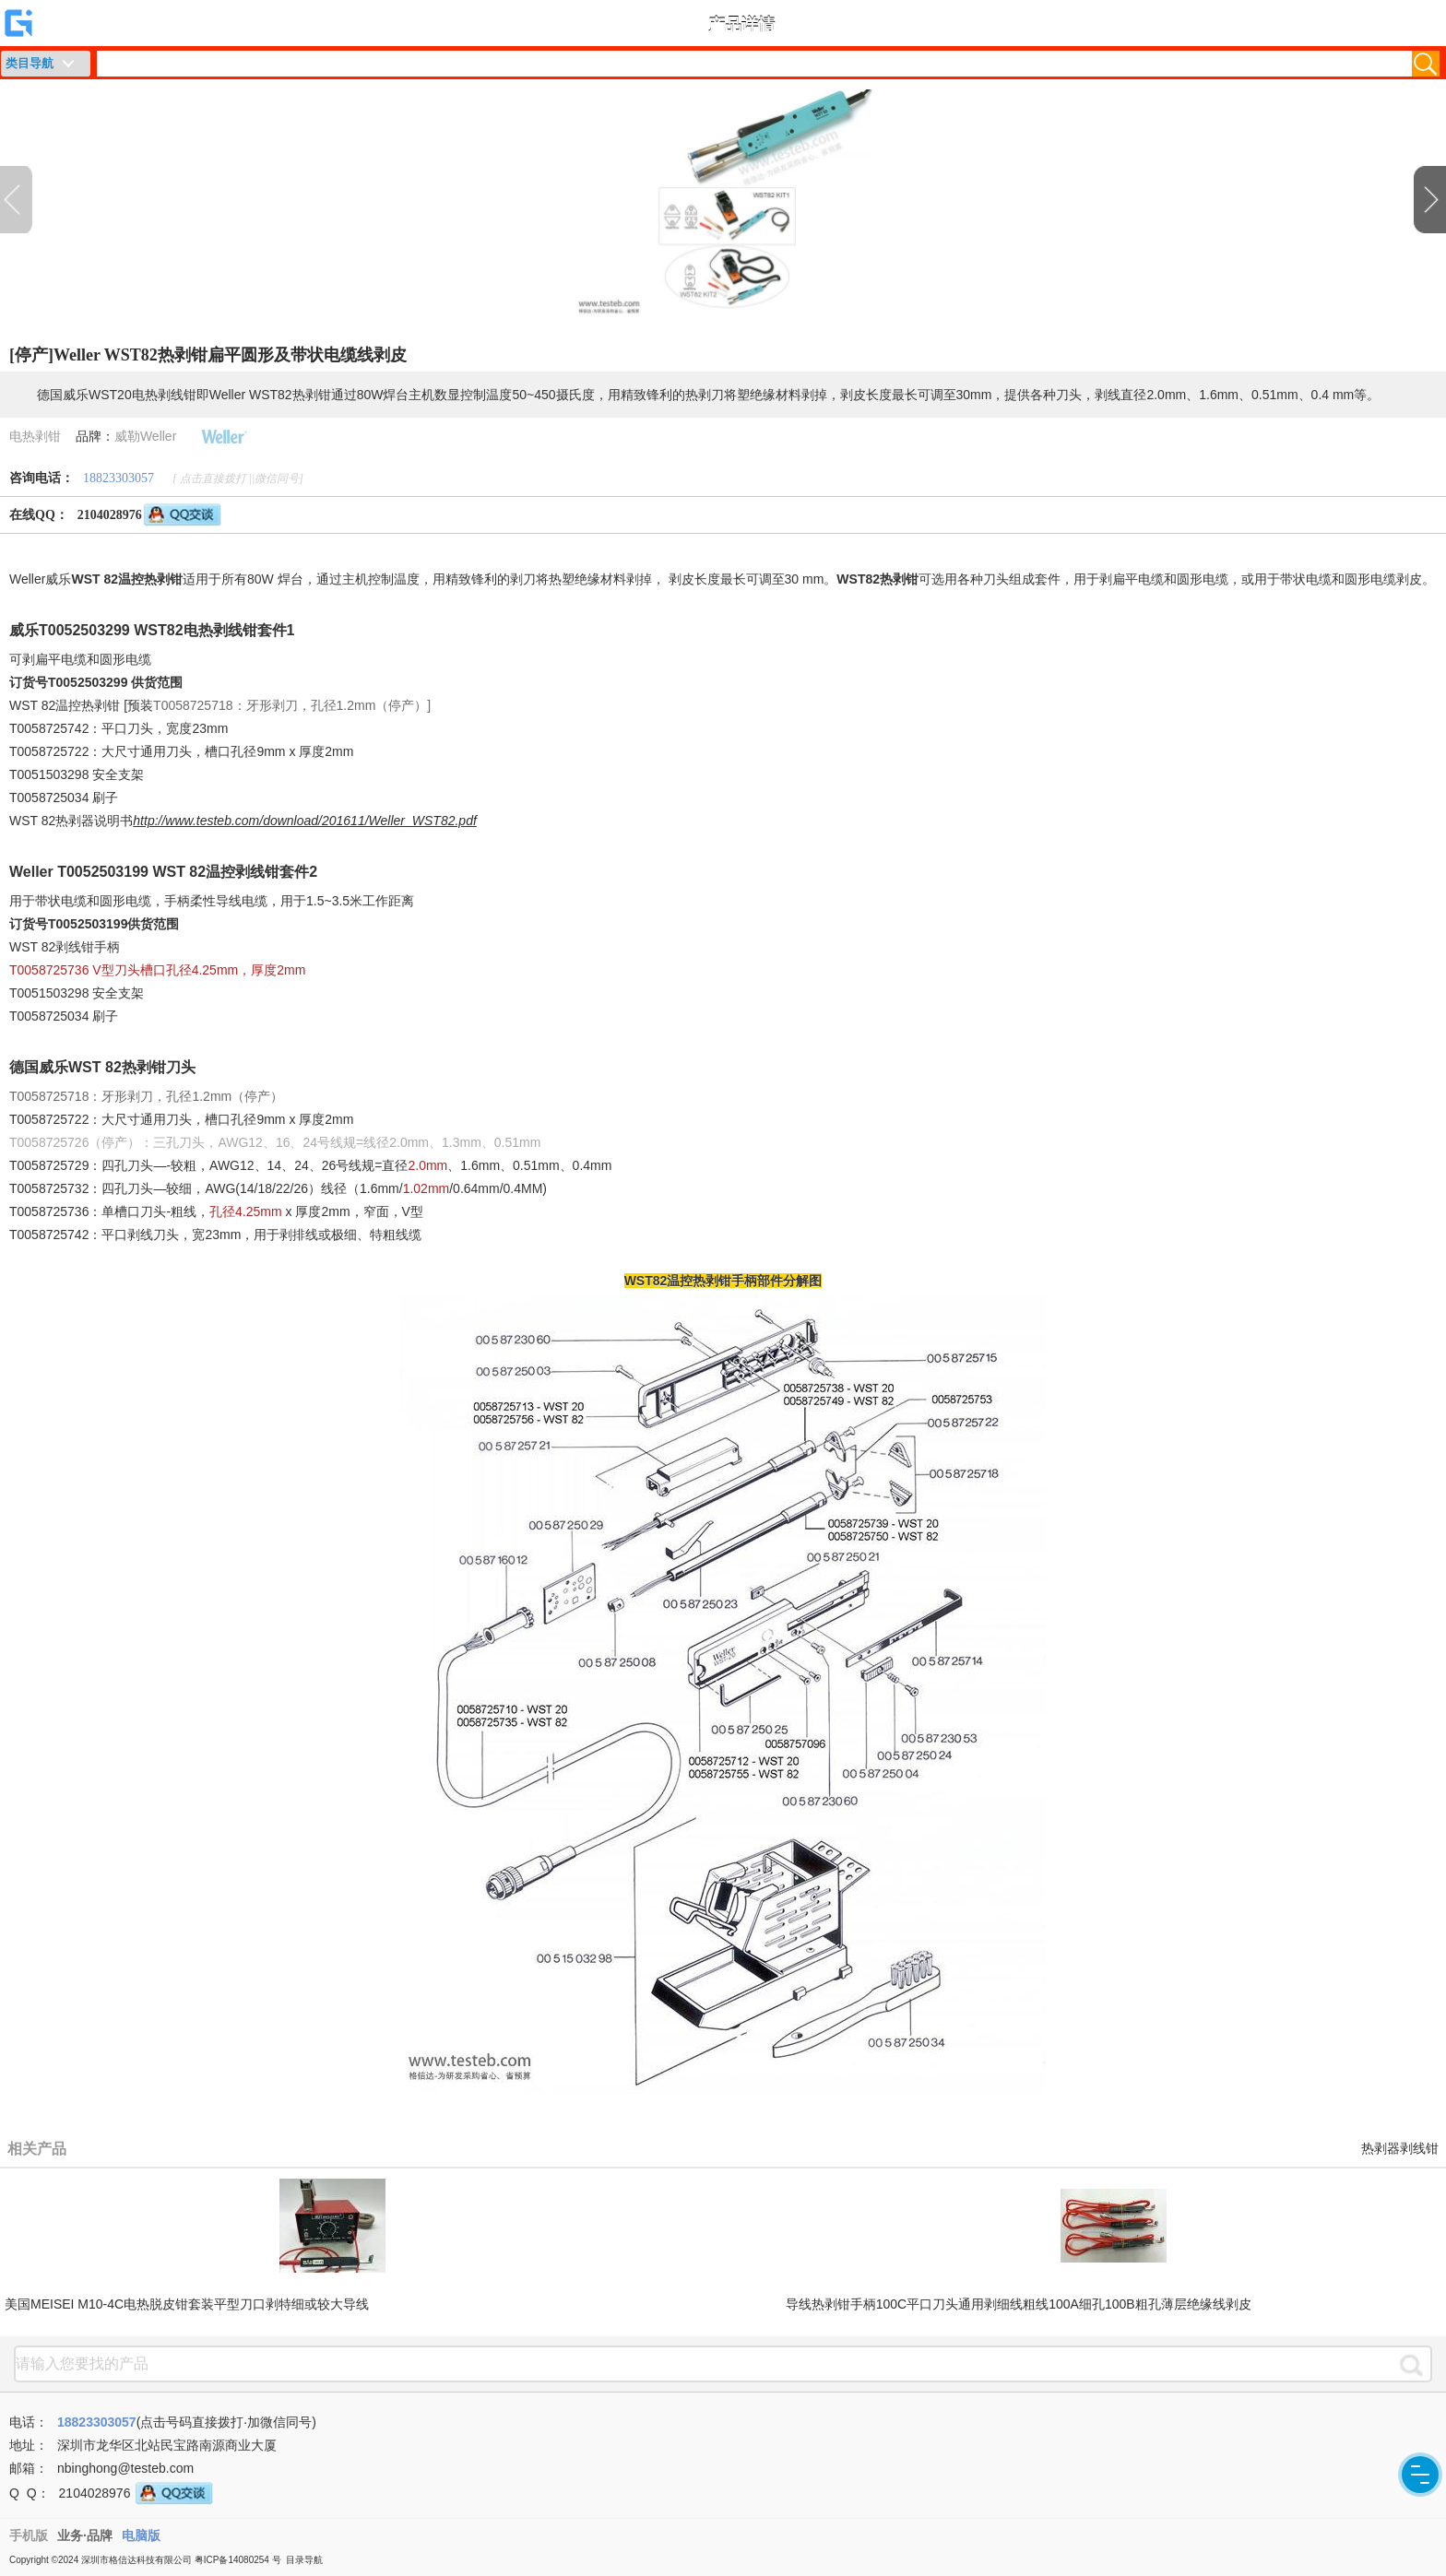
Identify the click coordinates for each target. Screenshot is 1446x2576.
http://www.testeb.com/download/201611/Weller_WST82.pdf (305, 820)
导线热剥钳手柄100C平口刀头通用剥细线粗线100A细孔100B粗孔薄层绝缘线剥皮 (1018, 2304)
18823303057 (118, 478)
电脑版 (141, 2535)
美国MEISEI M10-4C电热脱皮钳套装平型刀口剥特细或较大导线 (187, 2304)
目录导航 (304, 2560)
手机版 (28, 2535)
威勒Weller (145, 436)
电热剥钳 (35, 436)
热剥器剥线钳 (1400, 2149)
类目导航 (29, 63)
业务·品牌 (85, 2535)
